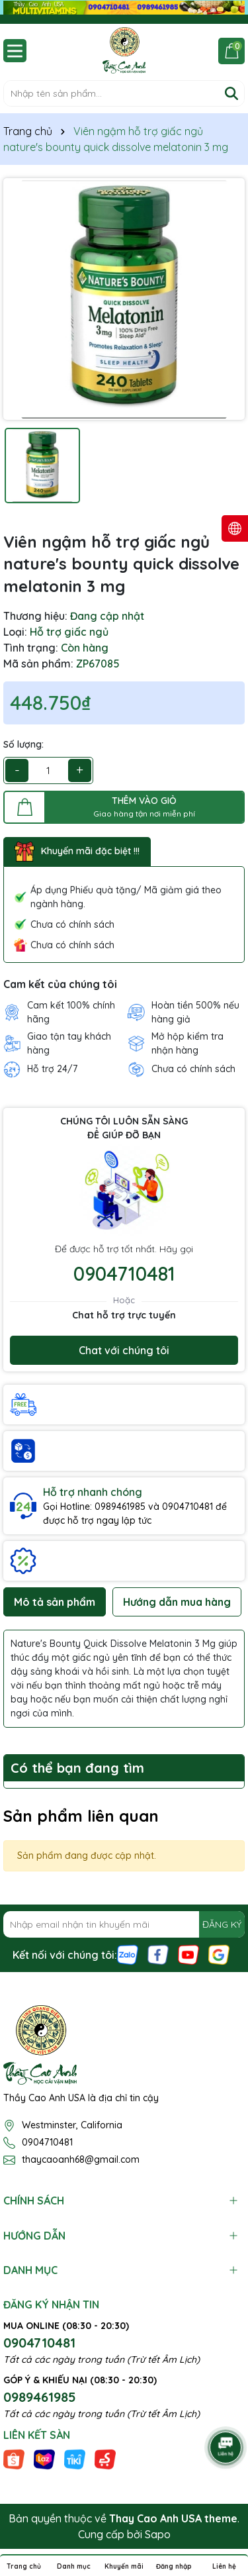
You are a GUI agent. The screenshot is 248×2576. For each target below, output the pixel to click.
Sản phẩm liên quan (81, 1816)
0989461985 (39, 2397)
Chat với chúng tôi (124, 1350)
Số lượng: (23, 744)
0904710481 (124, 1273)
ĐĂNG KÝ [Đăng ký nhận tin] (221, 1924)
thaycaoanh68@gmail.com (81, 2159)
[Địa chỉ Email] (124, 1924)
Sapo (158, 2534)
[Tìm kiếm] (231, 93)
